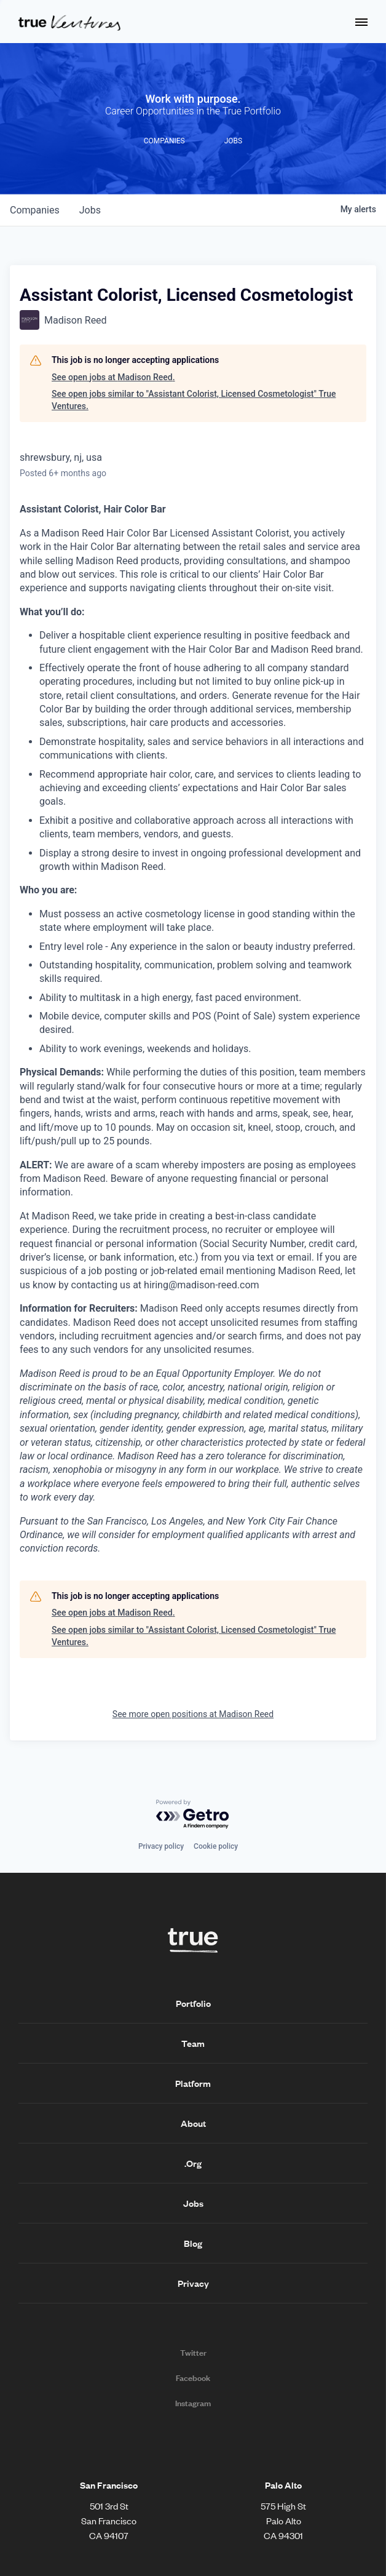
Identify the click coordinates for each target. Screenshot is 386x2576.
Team (193, 2043)
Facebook (193, 2378)
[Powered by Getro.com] (193, 1815)
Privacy (193, 2283)
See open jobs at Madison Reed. (113, 377)
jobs (90, 210)
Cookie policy (216, 1846)
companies (35, 210)
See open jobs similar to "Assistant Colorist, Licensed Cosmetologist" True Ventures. (194, 400)
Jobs (193, 2203)
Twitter (193, 2353)
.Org (193, 2163)
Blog (193, 2243)
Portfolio (193, 2003)
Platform (193, 2083)
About (193, 2123)
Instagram (193, 2403)
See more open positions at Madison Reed (193, 1714)
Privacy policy (161, 1846)
